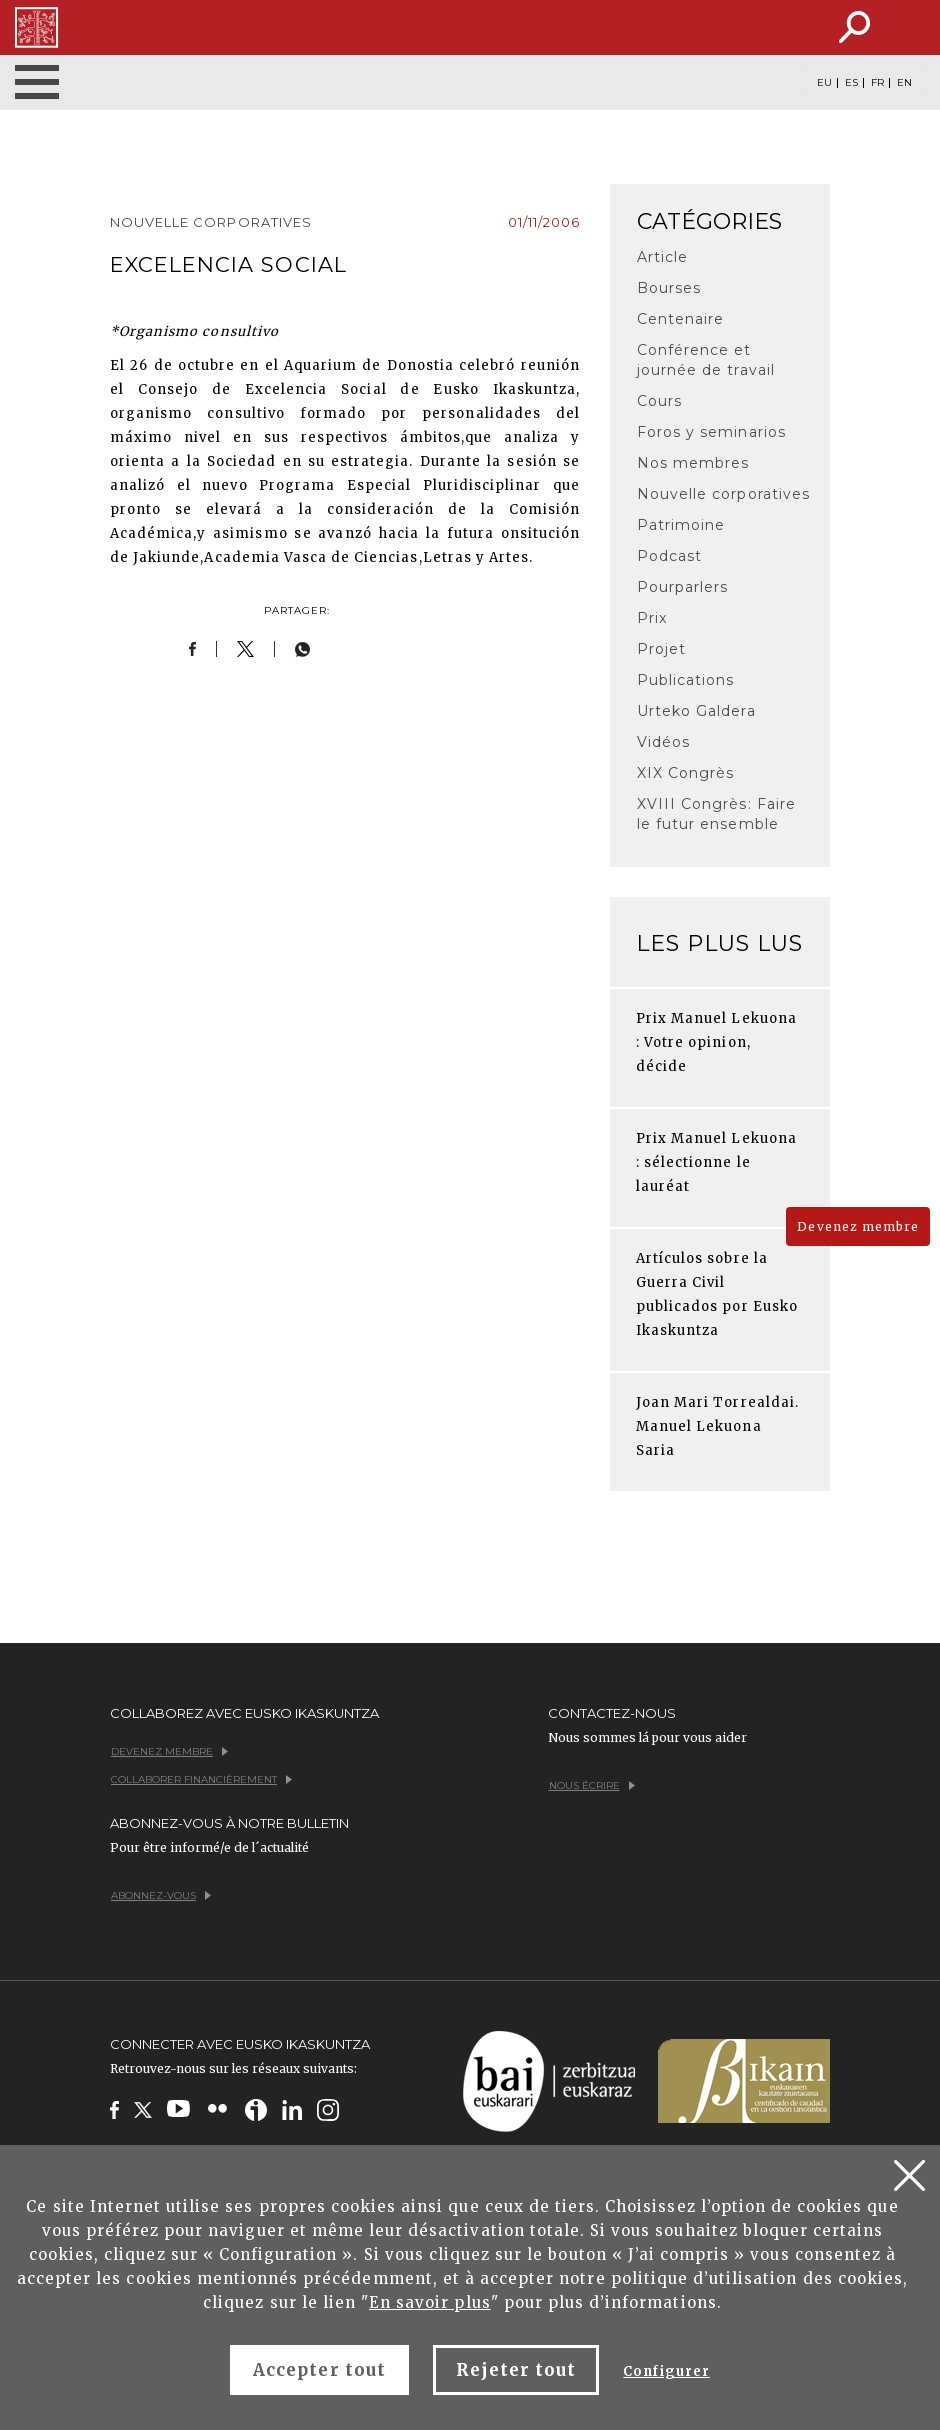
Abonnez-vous (161, 1895)
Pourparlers (682, 587)
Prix (652, 618)
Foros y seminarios (711, 432)
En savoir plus (430, 2302)
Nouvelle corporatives (723, 494)
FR (877, 83)
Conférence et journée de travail (706, 360)
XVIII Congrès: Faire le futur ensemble (716, 814)
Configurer (666, 2371)
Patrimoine (681, 525)
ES (851, 83)
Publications (685, 680)
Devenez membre (858, 1226)
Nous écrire (592, 1785)
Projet (661, 649)
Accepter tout (319, 2370)
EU (824, 83)
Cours (659, 401)
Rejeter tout (516, 2370)
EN (904, 83)
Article (662, 257)
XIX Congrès (685, 773)
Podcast (669, 556)
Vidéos (663, 742)
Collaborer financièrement (201, 1779)
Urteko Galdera (696, 711)
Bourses (669, 288)
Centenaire (680, 319)
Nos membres (693, 463)
